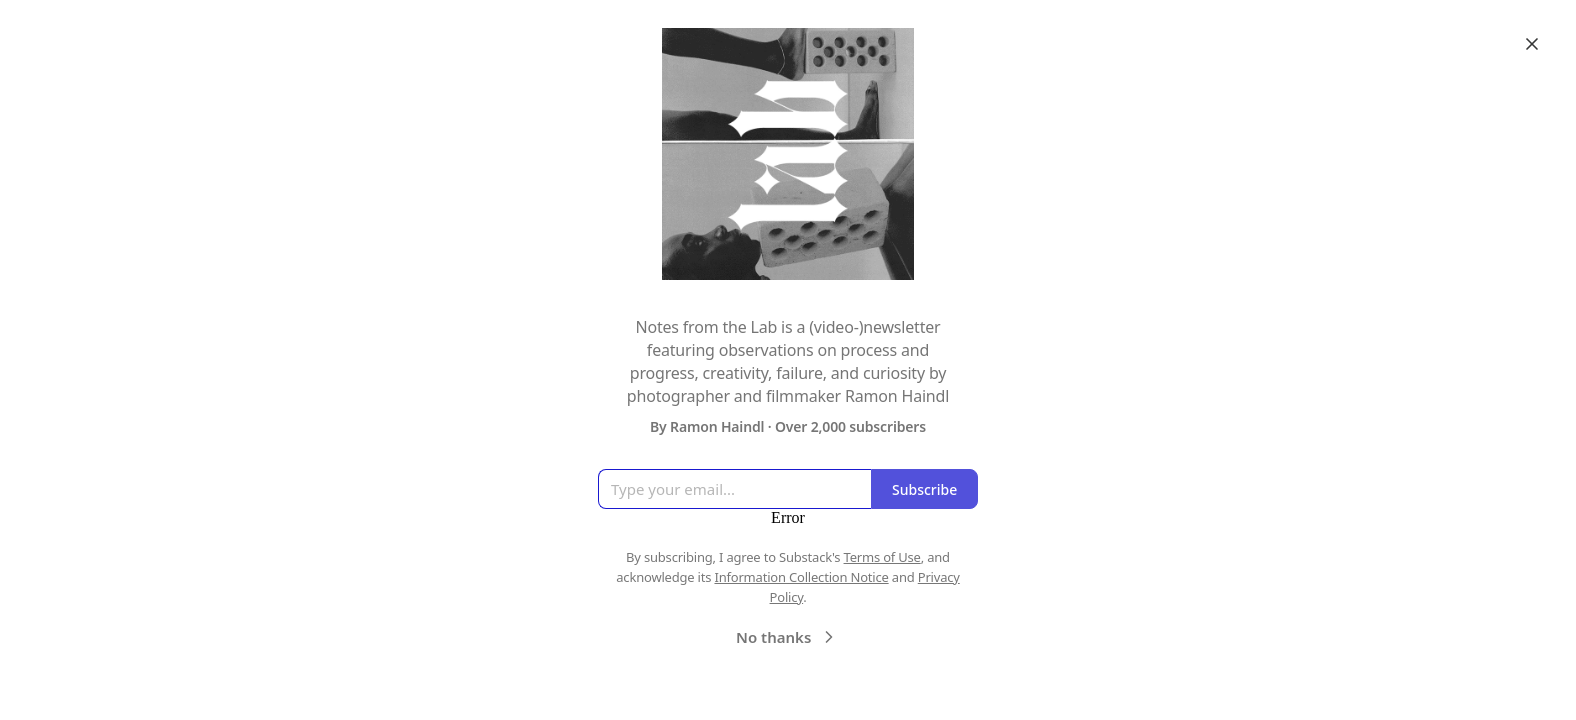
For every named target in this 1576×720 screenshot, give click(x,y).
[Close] (1532, 44)
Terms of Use (882, 557)
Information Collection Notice (801, 577)
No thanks (787, 637)
